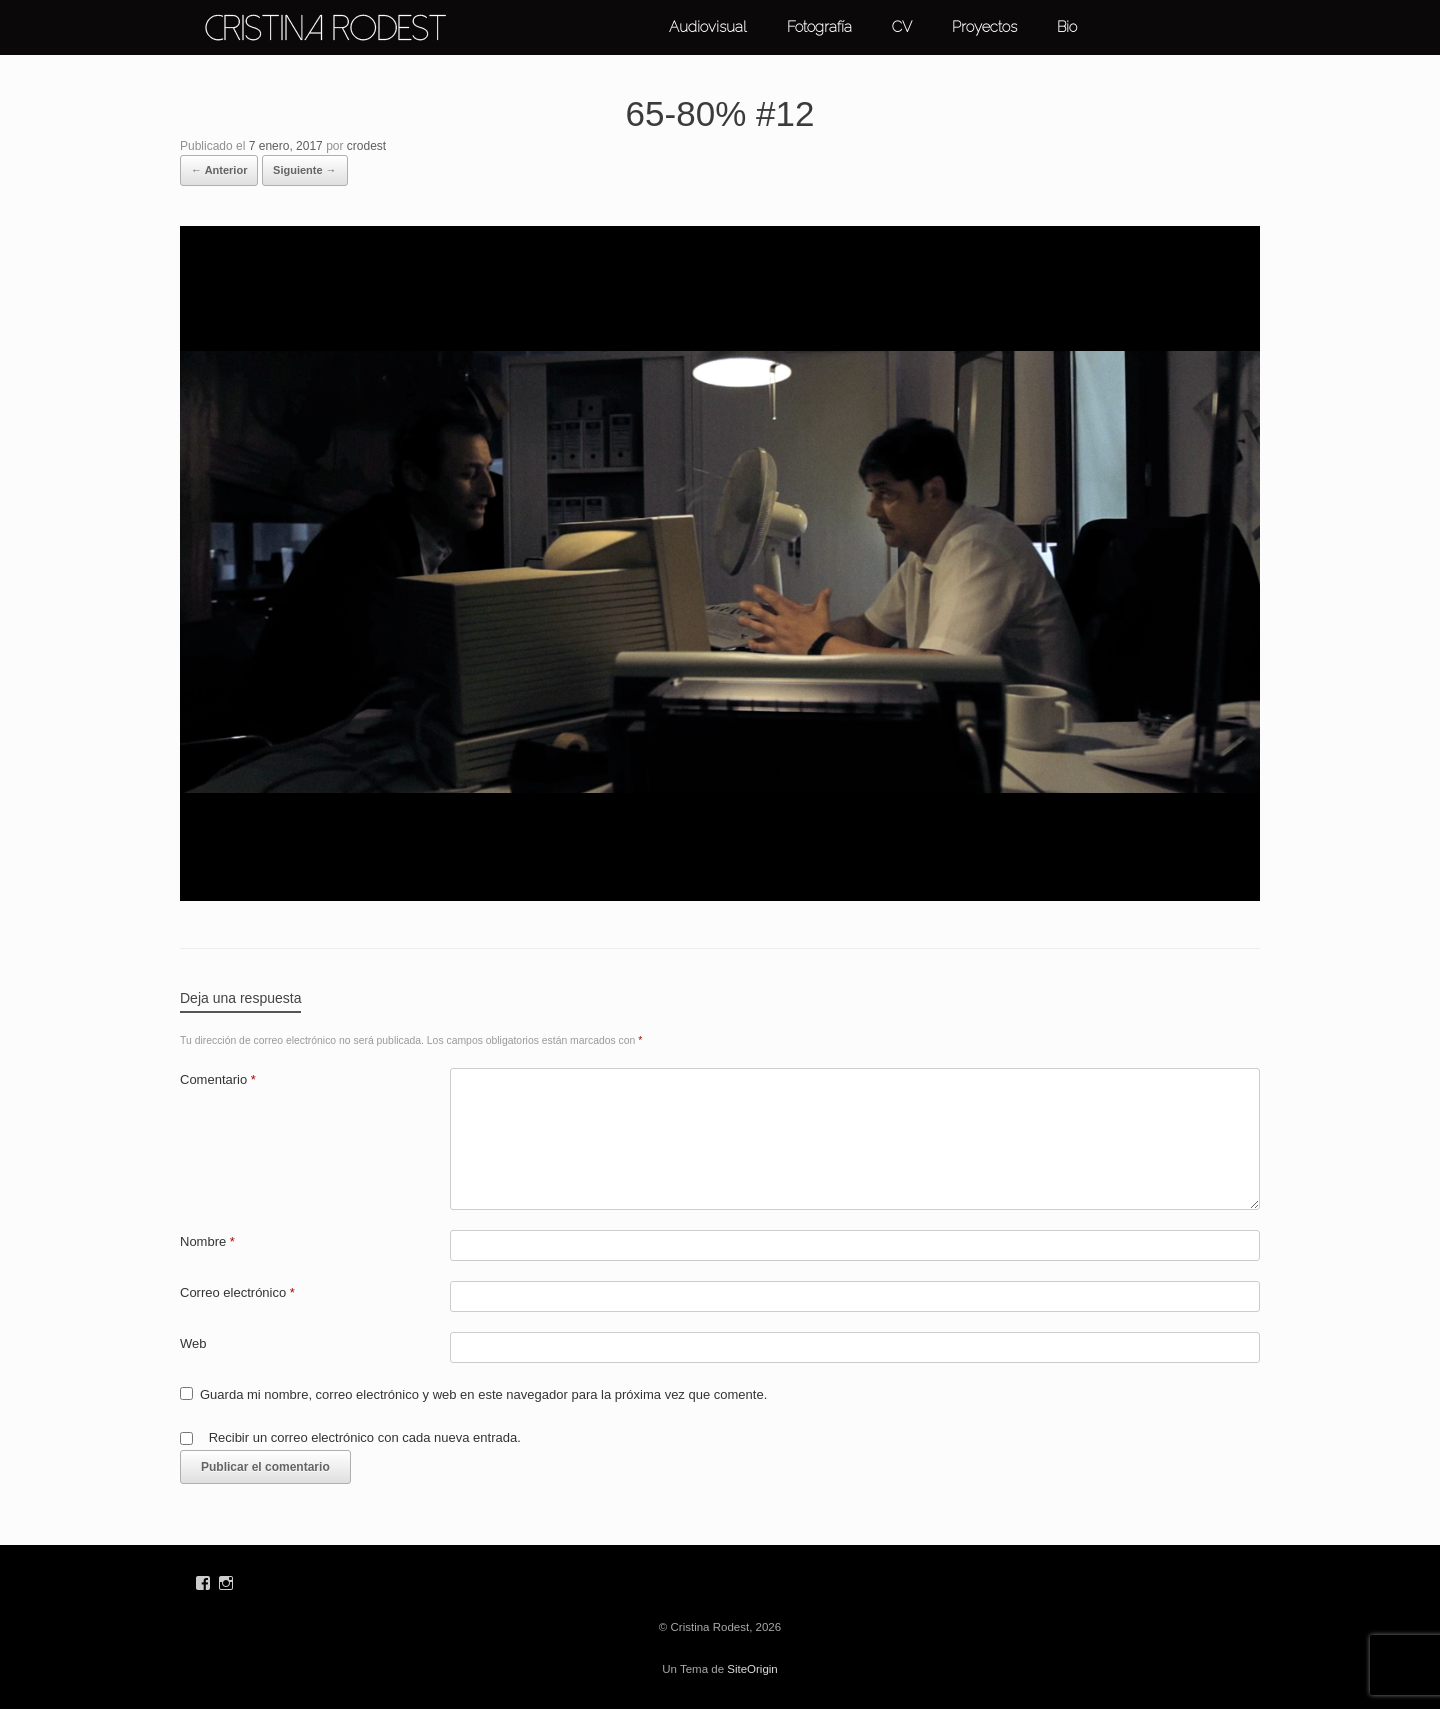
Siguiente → (305, 170)
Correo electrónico (237, 1292)
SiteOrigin (752, 1669)
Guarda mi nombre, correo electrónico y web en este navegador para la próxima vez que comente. (483, 1394)
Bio (1067, 27)
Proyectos (984, 27)
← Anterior (219, 170)
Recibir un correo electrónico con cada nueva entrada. (365, 1437)
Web (193, 1343)
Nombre (207, 1241)
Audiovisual (708, 27)
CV (902, 27)
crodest (366, 146)
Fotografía (819, 27)
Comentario (218, 1079)
